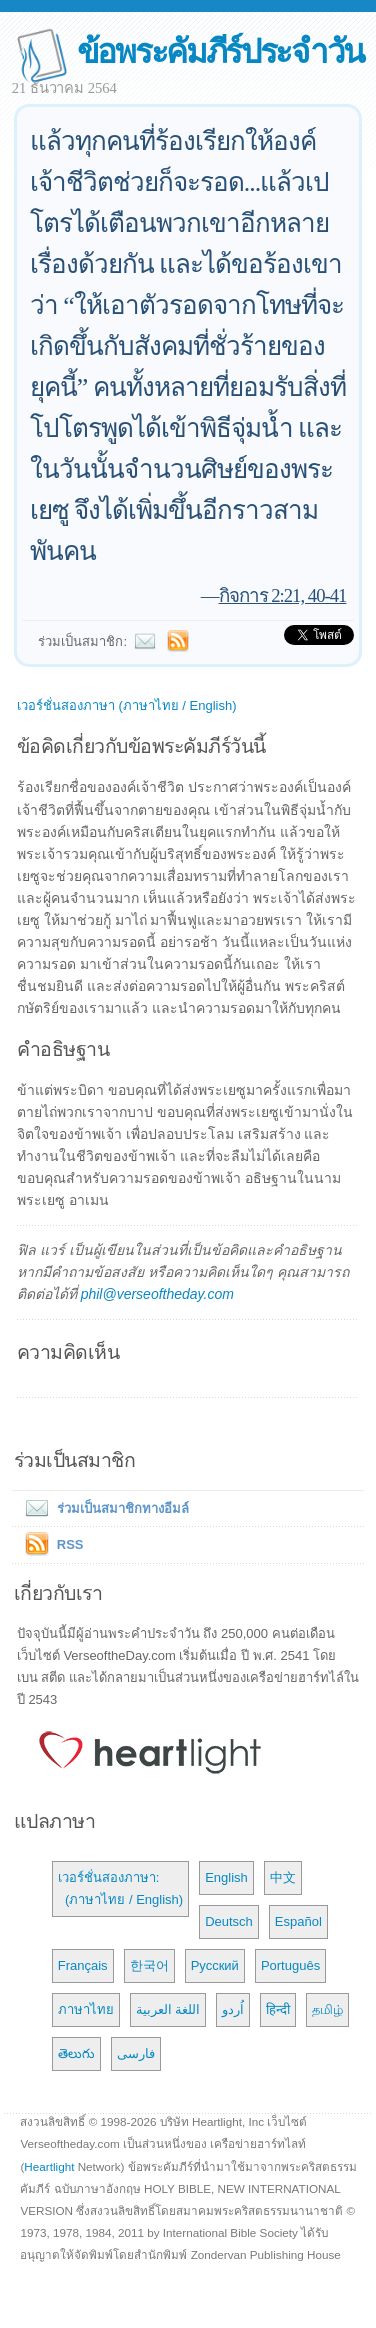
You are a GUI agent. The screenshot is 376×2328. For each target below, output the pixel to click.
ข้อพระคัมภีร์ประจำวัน (220, 51)
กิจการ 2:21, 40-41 (283, 595)
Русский (215, 1965)
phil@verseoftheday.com (157, 1294)
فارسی (136, 2053)
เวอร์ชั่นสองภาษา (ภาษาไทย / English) (127, 705)
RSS (70, 1544)
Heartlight (49, 2166)
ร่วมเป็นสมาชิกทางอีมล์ (103, 1508)
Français (83, 1965)
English (226, 1877)
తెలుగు (76, 2053)
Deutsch (229, 1921)
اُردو (233, 2009)
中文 (283, 1877)
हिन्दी (278, 2009)
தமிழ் (327, 2009)
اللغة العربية (168, 2009)
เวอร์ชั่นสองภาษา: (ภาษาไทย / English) (120, 1888)
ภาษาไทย (86, 2009)
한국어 (149, 1965)
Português (290, 1965)
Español (298, 1921)
